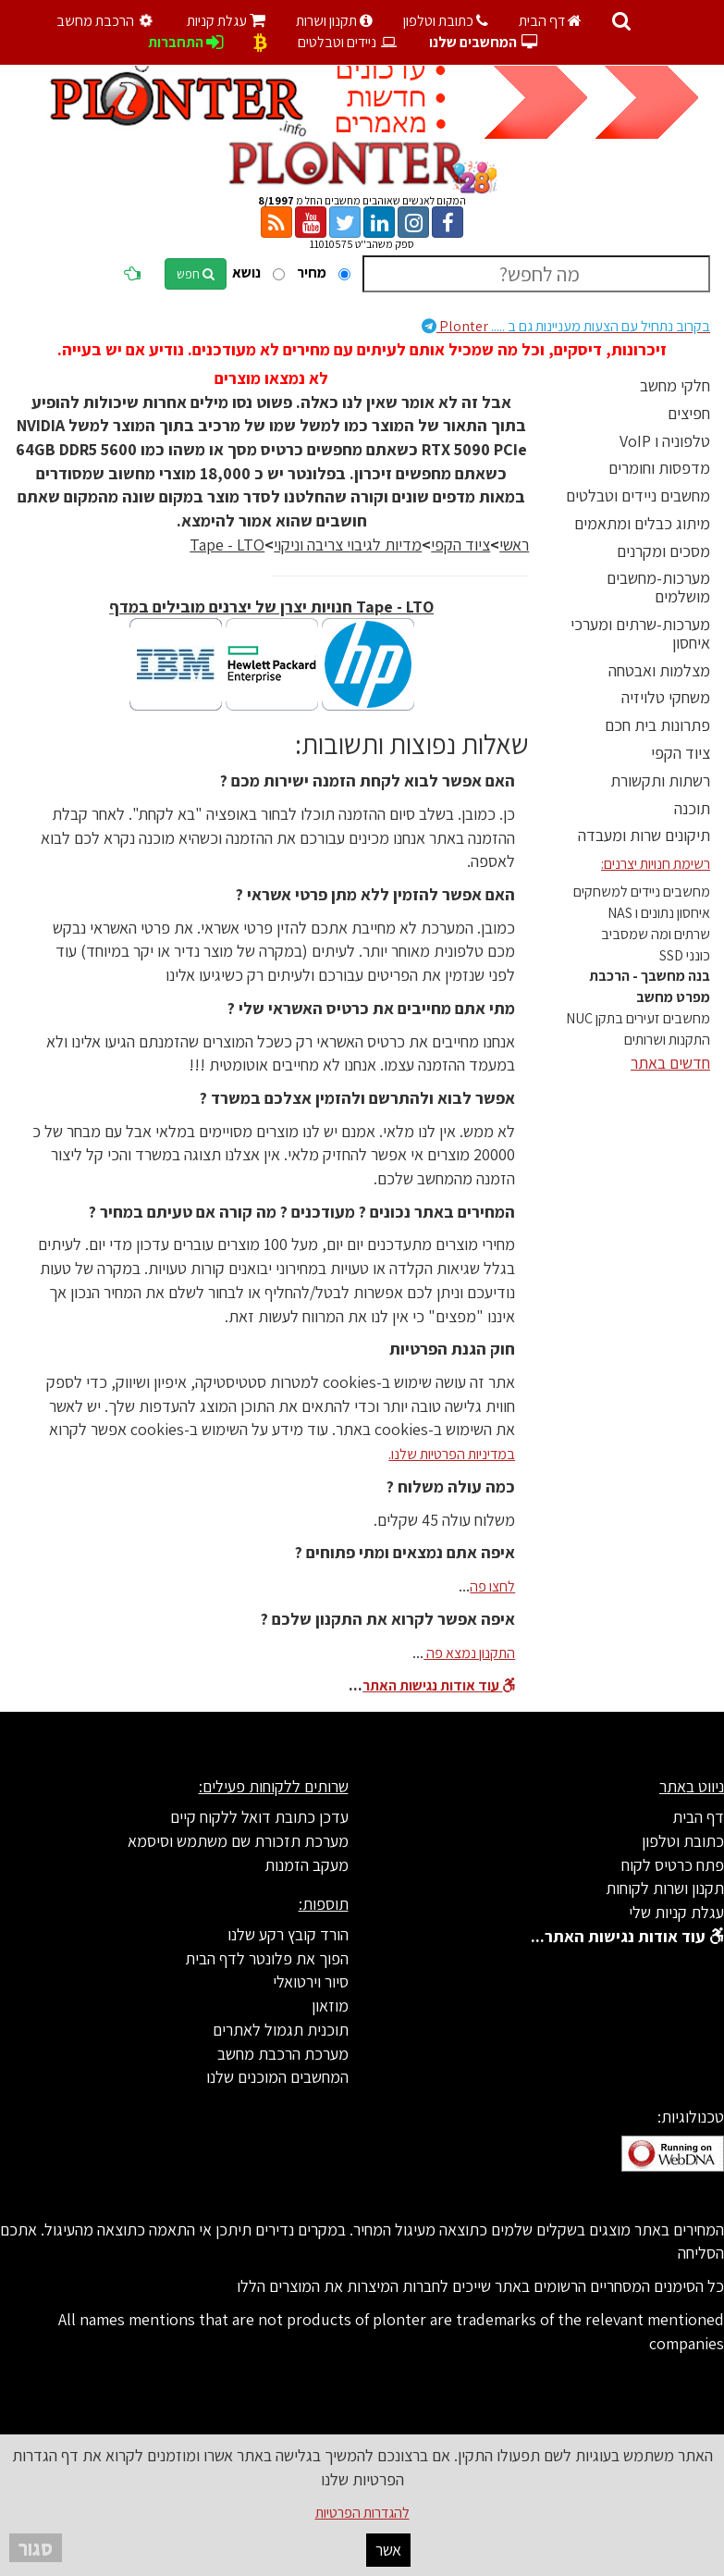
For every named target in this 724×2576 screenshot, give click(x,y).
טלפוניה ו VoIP (665, 441)
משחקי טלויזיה (665, 697)
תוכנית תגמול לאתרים (281, 2029)
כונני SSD (684, 955)
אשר (388, 2549)
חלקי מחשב (675, 385)
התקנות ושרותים (667, 1039)
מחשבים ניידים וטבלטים (638, 495)
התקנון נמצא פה (469, 1653)
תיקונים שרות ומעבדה (644, 835)
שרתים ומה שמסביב (655, 934)
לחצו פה (492, 1586)
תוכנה (692, 808)
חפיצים (689, 413)
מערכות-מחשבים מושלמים (658, 587)
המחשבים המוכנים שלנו (277, 2076)
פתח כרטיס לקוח (672, 1865)
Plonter (566, 326)
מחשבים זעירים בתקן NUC (638, 1018)
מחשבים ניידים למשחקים (641, 891)
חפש (196, 274)
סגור (35, 2547)
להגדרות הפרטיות (362, 2512)
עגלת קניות (226, 21)
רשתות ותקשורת (660, 780)
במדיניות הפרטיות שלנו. (451, 1454)
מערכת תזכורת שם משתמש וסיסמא (238, 1841)
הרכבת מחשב (107, 21)
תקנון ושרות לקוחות (665, 1888)
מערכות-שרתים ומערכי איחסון (640, 633)
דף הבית (550, 21)
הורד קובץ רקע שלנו (288, 1934)
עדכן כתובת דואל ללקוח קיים (259, 1816)
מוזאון (330, 2005)
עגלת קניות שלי (676, 1912)
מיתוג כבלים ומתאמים (642, 523)
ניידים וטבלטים (348, 42)
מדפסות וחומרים (659, 467)
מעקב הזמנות (306, 1865)
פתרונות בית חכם (657, 725)
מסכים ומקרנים (663, 551)
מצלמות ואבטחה (659, 670)
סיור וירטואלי (311, 1981)
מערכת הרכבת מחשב (283, 2053)
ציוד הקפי (680, 752)
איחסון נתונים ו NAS (658, 913)
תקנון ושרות (334, 21)
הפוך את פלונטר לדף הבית (267, 1958)
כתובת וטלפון (445, 21)
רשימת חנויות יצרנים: (655, 863)
